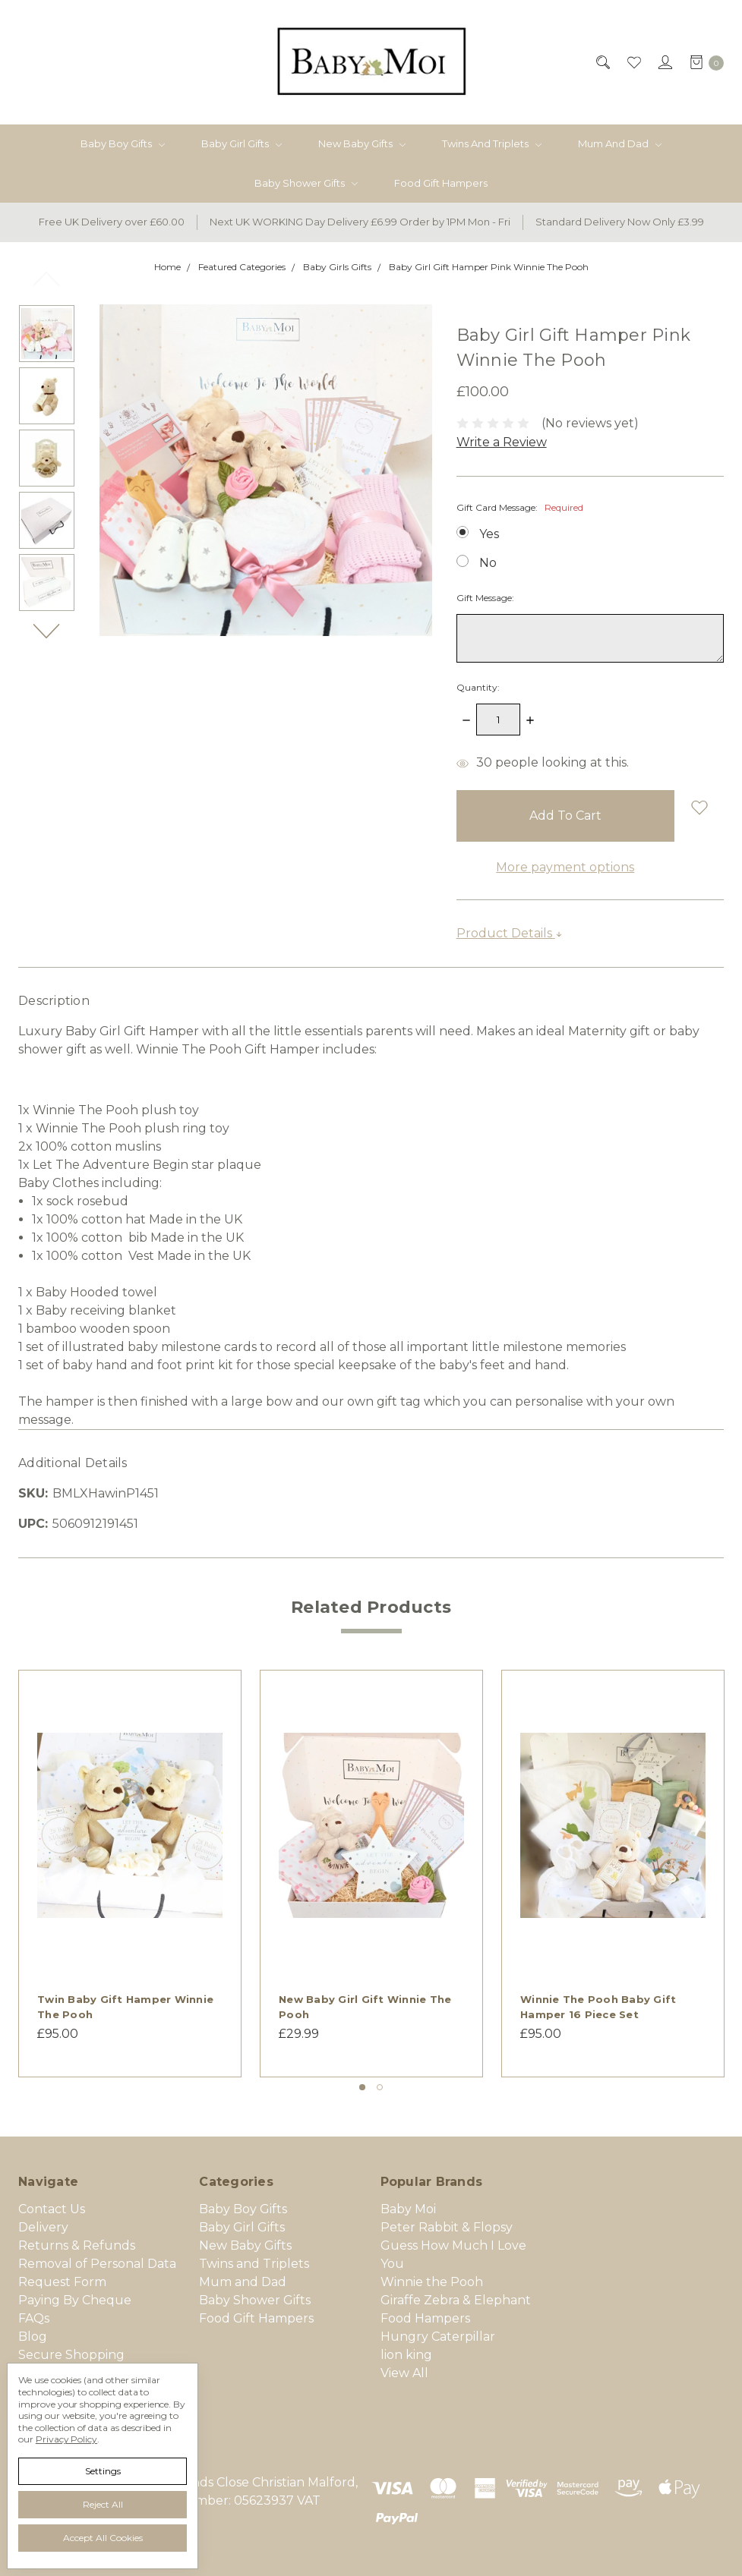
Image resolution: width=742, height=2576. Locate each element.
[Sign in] (664, 62)
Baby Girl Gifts (241, 143)
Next (47, 630)
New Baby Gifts (362, 143)
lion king (406, 2355)
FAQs (33, 2318)
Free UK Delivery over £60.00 (112, 222)
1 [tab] (362, 2087)
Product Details (509, 933)
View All (404, 2373)
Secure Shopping (71, 2355)
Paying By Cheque (74, 2300)
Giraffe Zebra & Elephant (455, 2300)
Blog (32, 2336)
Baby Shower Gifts (306, 183)
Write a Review (501, 442)
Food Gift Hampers (441, 183)
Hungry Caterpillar (437, 2336)
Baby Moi (408, 2209)
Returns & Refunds (76, 2245)
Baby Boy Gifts (123, 143)
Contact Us (51, 2209)
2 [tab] (380, 2087)
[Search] (602, 62)
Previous (47, 278)
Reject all (103, 2504)
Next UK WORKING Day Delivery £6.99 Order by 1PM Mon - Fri (360, 222)
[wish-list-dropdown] (699, 807)
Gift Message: (485, 597)
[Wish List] (633, 62)
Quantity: (478, 687)
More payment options (565, 867)
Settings (103, 2471)
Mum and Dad (619, 143)
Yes (489, 534)
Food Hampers (425, 2318)
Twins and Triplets (492, 143)
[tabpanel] (130, 1873)
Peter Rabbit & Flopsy (446, 2227)
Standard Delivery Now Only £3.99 (619, 222)
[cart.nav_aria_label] (702, 62)
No (488, 563)
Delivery (43, 2227)
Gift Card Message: (519, 507)
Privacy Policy (66, 2439)
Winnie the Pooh (431, 2282)
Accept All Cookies (103, 2537)
